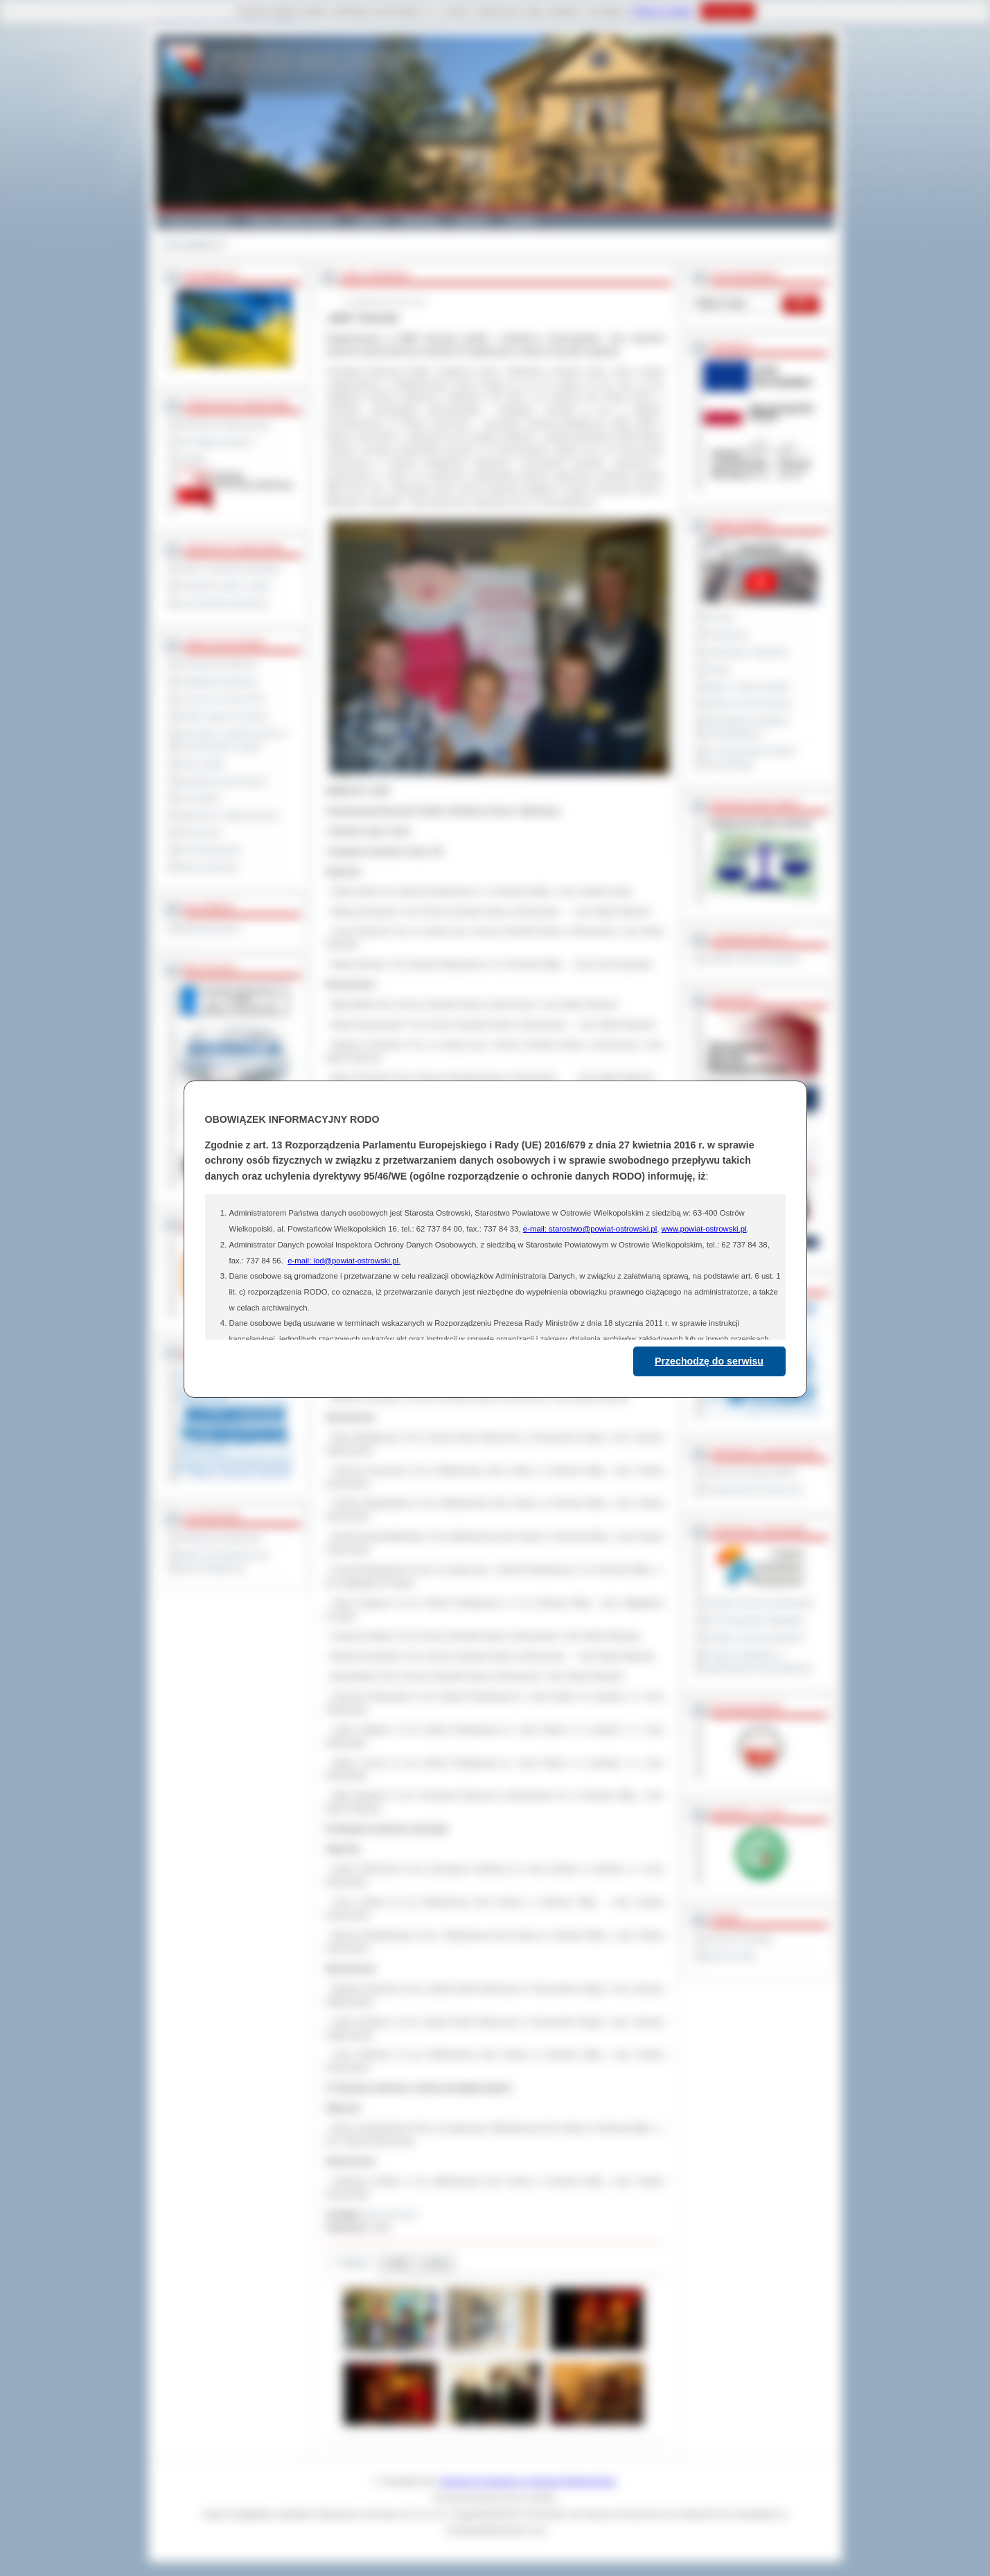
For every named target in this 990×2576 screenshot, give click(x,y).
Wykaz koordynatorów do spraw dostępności (223, 1561)
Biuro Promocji (390, 2214)
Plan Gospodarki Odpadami (754, 1620)
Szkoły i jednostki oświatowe (229, 569)
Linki (436, 2263)
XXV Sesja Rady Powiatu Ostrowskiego (750, 757)
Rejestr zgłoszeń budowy (223, 716)
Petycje (717, 669)
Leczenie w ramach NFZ (221, 699)
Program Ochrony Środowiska (758, 1603)
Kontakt (521, 220)
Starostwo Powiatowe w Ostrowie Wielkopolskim (528, 2481)
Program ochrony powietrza (754, 1637)
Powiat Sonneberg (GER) (750, 1472)
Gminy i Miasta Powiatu (292, 220)
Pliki (397, 2263)
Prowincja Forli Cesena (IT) (753, 1490)
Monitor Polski (729, 1956)
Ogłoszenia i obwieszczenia (227, 815)
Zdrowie (472, 220)
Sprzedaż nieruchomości (222, 781)
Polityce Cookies (663, 11)
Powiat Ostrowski (197, 220)
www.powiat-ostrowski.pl (703, 1229)
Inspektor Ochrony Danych (752, 958)
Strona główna (190, 244)
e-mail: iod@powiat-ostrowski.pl (343, 1260)
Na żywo (719, 617)
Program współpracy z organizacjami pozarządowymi (758, 1661)
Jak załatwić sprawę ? (217, 442)
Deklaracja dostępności (219, 1538)
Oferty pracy (199, 832)
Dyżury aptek (201, 764)
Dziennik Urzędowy (739, 1939)
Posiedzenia (726, 634)
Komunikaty (198, 798)
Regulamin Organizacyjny (224, 424)
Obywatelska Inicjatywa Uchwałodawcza (746, 727)
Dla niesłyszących (209, 850)
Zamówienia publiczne (217, 664)
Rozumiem (728, 11)
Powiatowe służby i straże (224, 586)
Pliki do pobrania (207, 867)
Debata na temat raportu (748, 703)
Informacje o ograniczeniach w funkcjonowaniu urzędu (232, 740)
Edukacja (420, 220)
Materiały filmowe (208, 928)
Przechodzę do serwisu (709, 1361)
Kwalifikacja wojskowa (217, 681)
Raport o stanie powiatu (747, 686)
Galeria (369, 220)
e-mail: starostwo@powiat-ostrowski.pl (590, 1229)
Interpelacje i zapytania (746, 652)
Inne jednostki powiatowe (223, 603)
